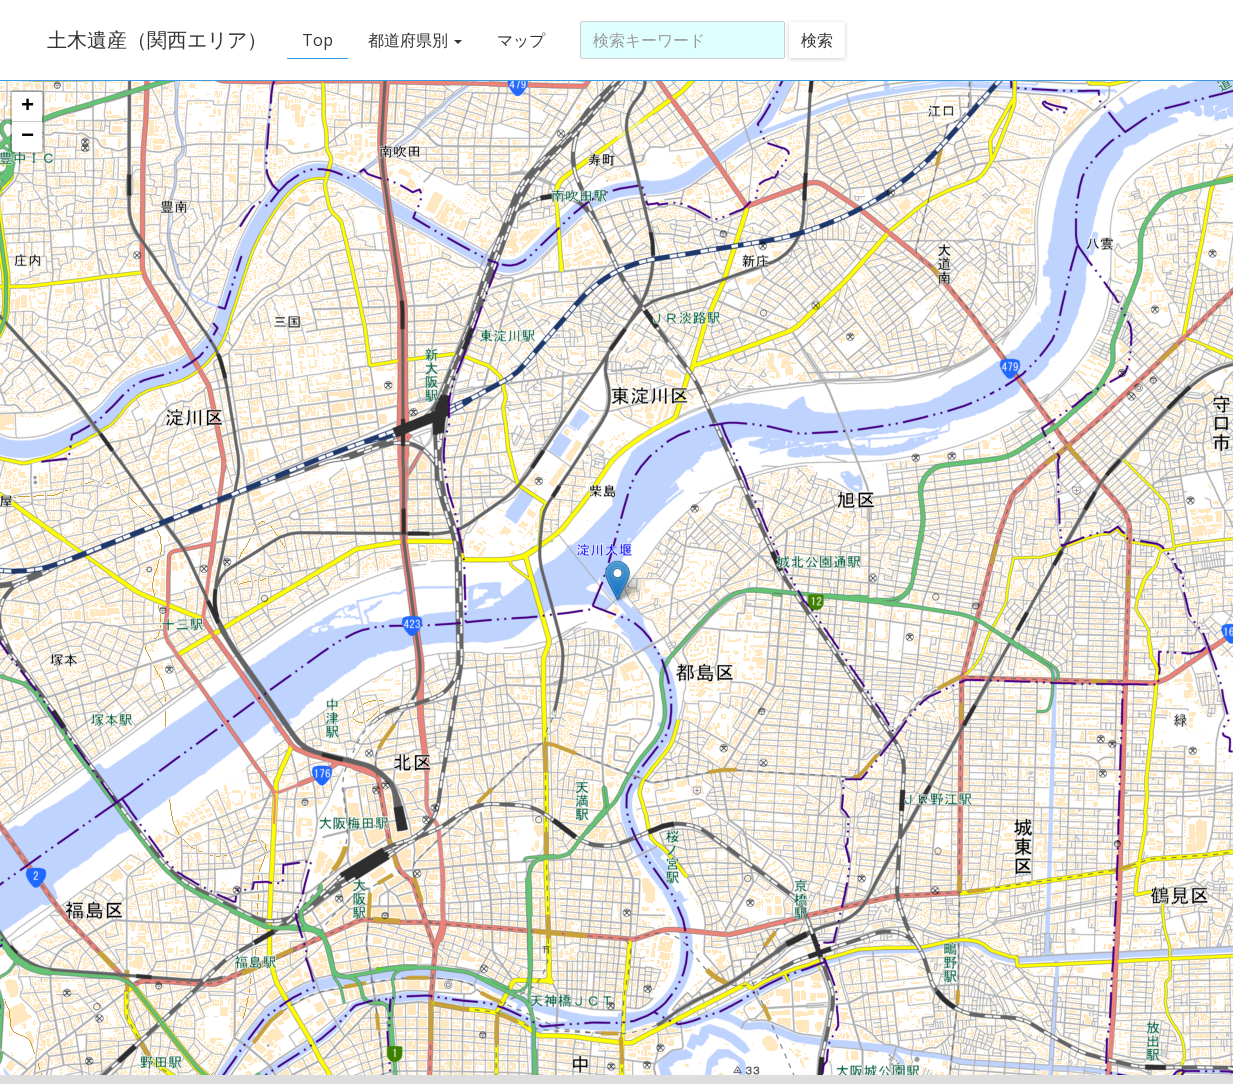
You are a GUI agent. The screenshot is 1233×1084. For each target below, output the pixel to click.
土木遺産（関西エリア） (157, 39)
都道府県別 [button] (415, 40)
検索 (817, 40)
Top (317, 40)
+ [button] (27, 107)
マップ (521, 40)
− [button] (27, 137)
